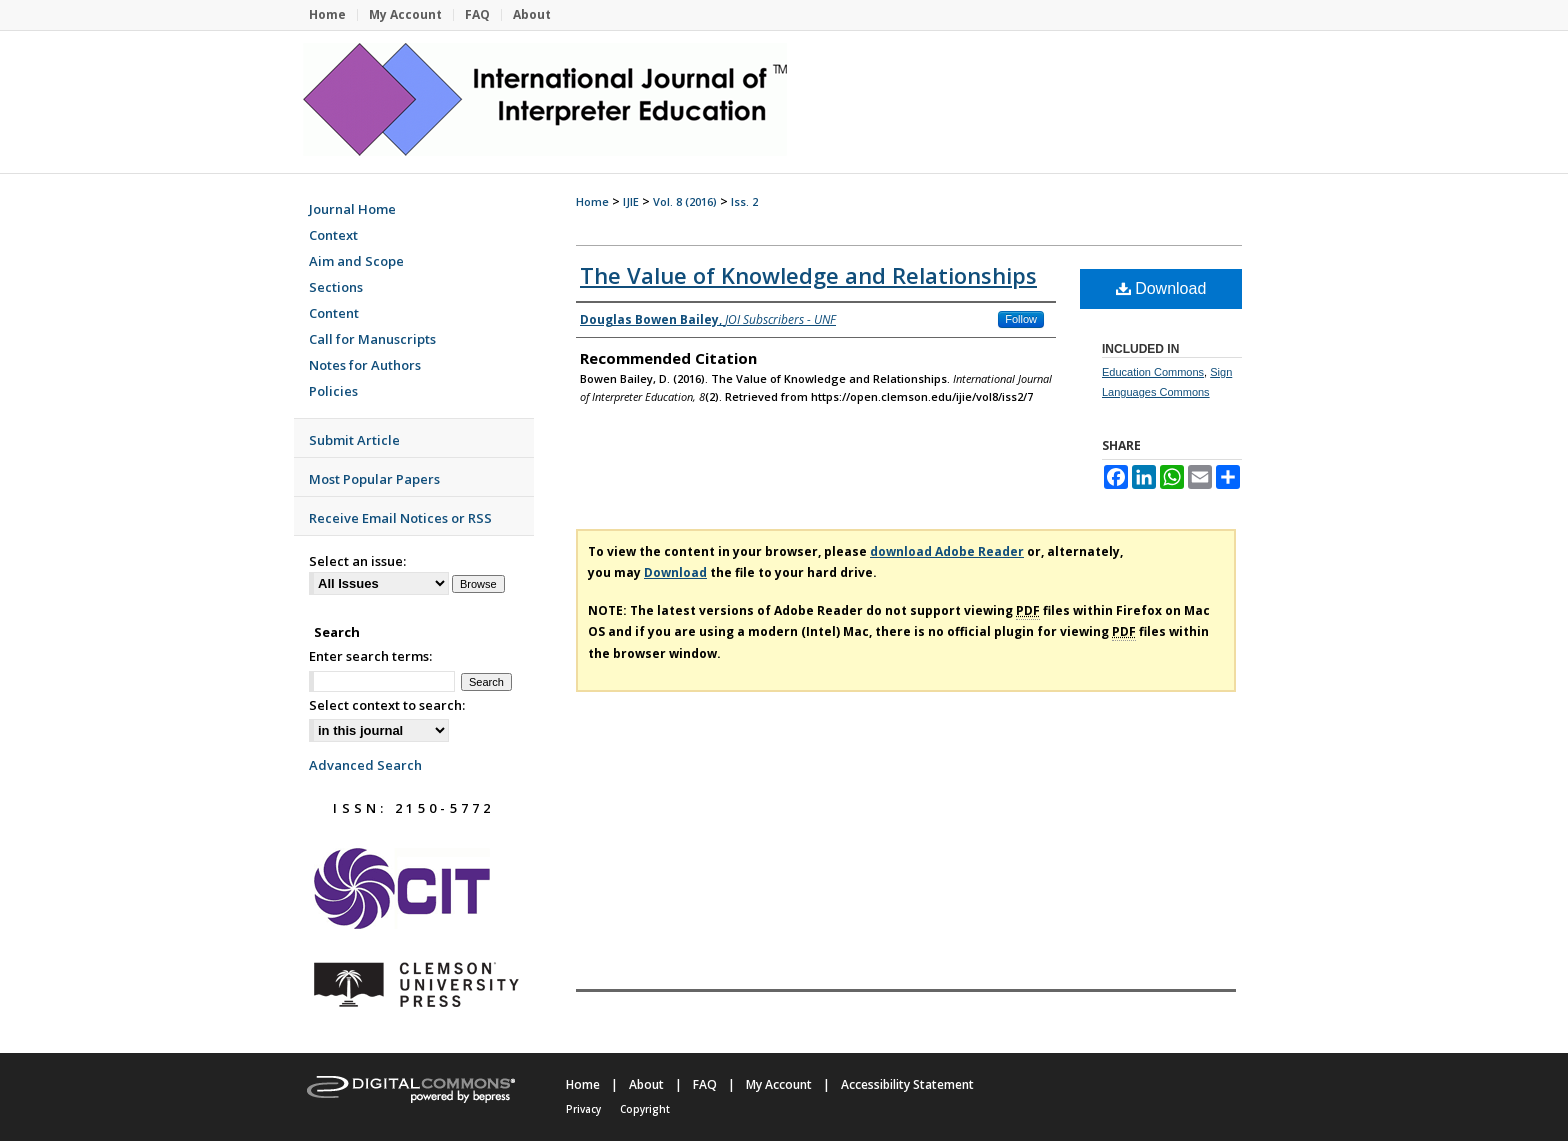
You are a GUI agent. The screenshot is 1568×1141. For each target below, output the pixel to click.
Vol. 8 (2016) (685, 201)
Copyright (645, 1109)
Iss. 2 (744, 201)
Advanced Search (365, 765)
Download (1161, 288)
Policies (333, 391)
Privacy (583, 1109)
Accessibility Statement (907, 1084)
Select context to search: (387, 705)
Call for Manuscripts (372, 339)
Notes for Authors (365, 365)
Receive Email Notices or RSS (400, 518)
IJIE (631, 201)
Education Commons (1153, 372)
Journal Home (352, 209)
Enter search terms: (370, 656)
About (646, 1084)
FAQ (705, 1084)
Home (592, 201)
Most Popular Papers (374, 479)
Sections (336, 287)
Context (333, 235)
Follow (1021, 319)
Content (334, 313)
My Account (779, 1084)
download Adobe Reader (947, 551)
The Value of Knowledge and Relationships (808, 275)
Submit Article (354, 440)
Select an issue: (357, 561)
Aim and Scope (356, 261)
